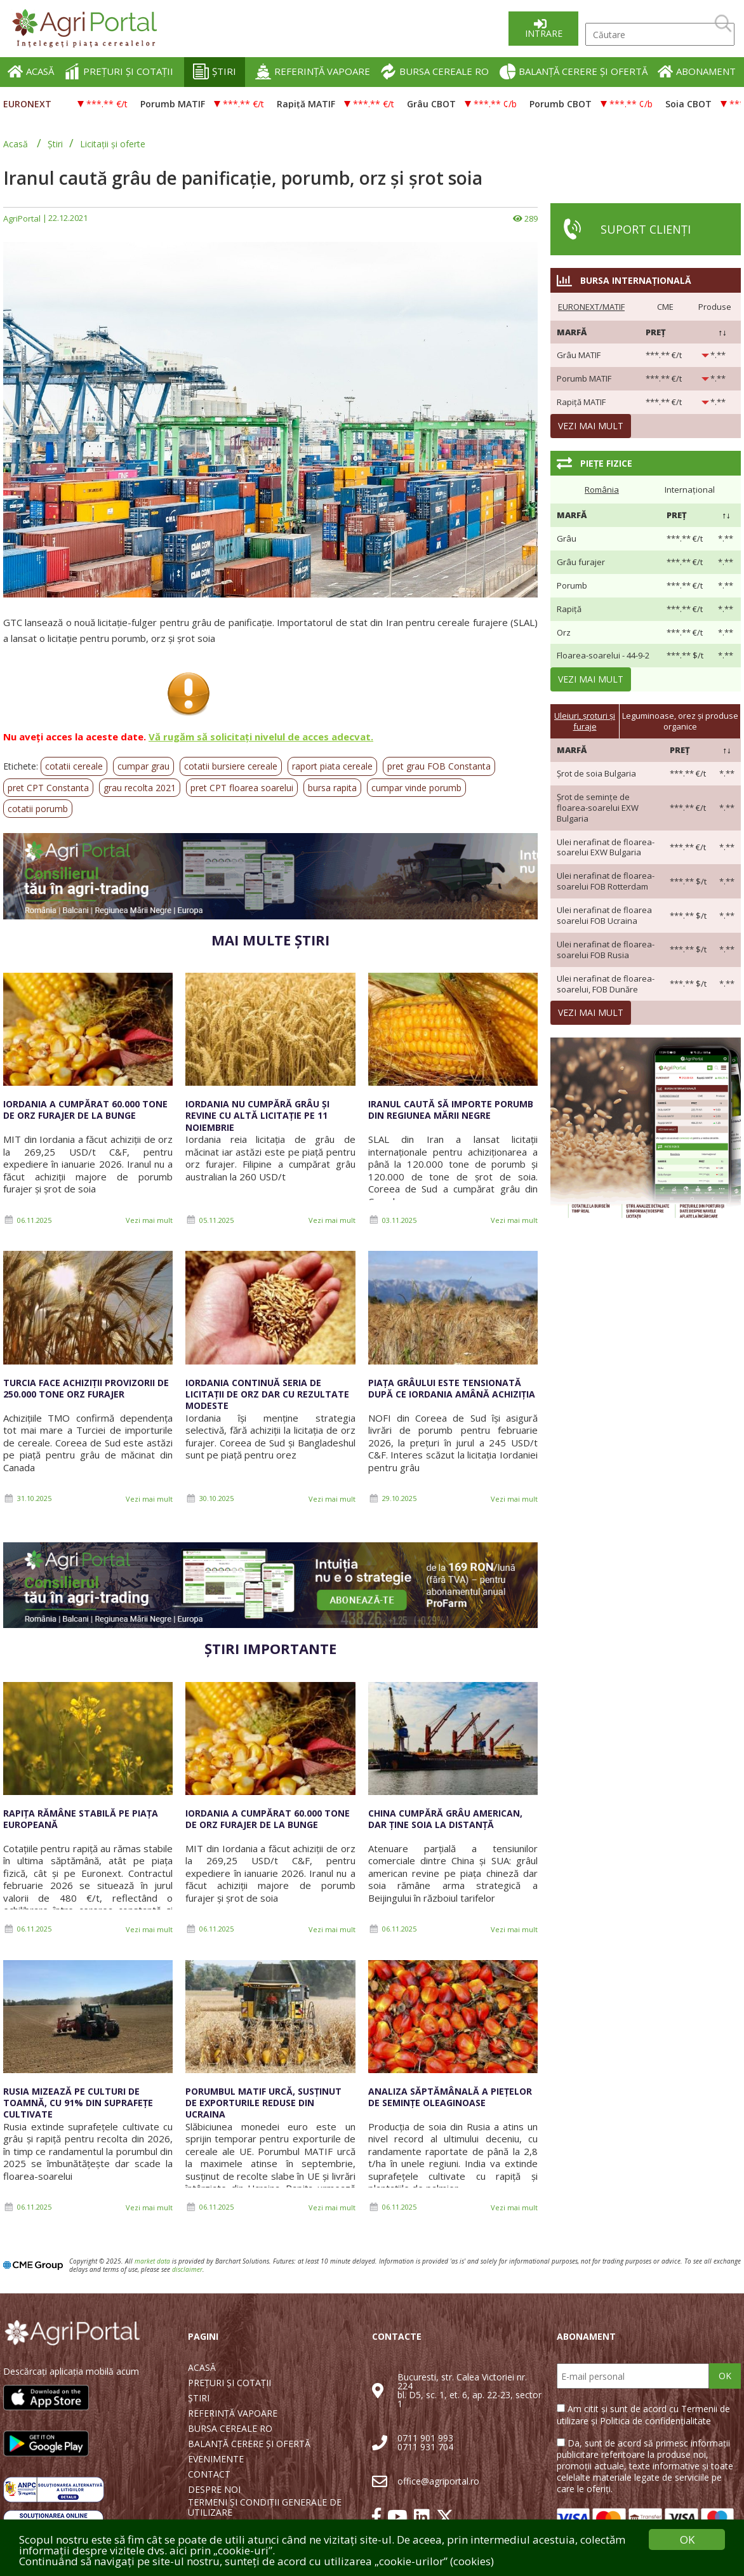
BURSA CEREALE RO (434, 71)
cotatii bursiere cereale (230, 766)
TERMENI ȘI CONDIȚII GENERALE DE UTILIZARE (265, 2507)
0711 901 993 (425, 2438)
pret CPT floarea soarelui (241, 788)
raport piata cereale (332, 766)
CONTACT (209, 2474)
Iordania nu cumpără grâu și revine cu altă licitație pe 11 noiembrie (257, 1115)
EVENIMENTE (216, 2459)
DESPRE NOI (214, 2490)
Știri (55, 144)
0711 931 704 (425, 2447)
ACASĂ (31, 71)
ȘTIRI (214, 71)
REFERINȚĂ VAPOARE (312, 71)
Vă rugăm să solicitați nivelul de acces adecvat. (261, 736)
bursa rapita (332, 788)
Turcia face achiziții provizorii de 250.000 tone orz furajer (86, 1388)
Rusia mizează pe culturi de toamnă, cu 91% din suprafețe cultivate (78, 2102)
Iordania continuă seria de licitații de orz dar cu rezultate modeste (267, 1394)
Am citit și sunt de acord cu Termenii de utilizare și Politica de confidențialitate (643, 2414)
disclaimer (187, 2269)
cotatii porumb (38, 809)
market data (152, 2261)
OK (725, 2376)
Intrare (543, 33)
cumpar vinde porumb (416, 788)
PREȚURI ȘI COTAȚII (118, 71)
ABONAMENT (697, 71)
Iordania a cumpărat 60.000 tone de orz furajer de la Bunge (85, 1109)
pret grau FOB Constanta (439, 766)
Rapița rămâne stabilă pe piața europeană (80, 1819)
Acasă (15, 144)
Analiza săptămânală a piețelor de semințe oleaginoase (450, 2097)
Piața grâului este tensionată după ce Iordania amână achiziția (451, 1388)
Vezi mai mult (149, 1220)
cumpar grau (143, 766)
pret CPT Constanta (48, 788)
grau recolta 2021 (139, 788)
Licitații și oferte (112, 144)
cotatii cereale (74, 766)
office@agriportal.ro (438, 2481)
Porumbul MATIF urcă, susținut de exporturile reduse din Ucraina (263, 2102)
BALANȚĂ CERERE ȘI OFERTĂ (574, 71)
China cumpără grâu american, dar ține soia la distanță (445, 1819)
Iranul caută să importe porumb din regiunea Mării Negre (450, 1109)
